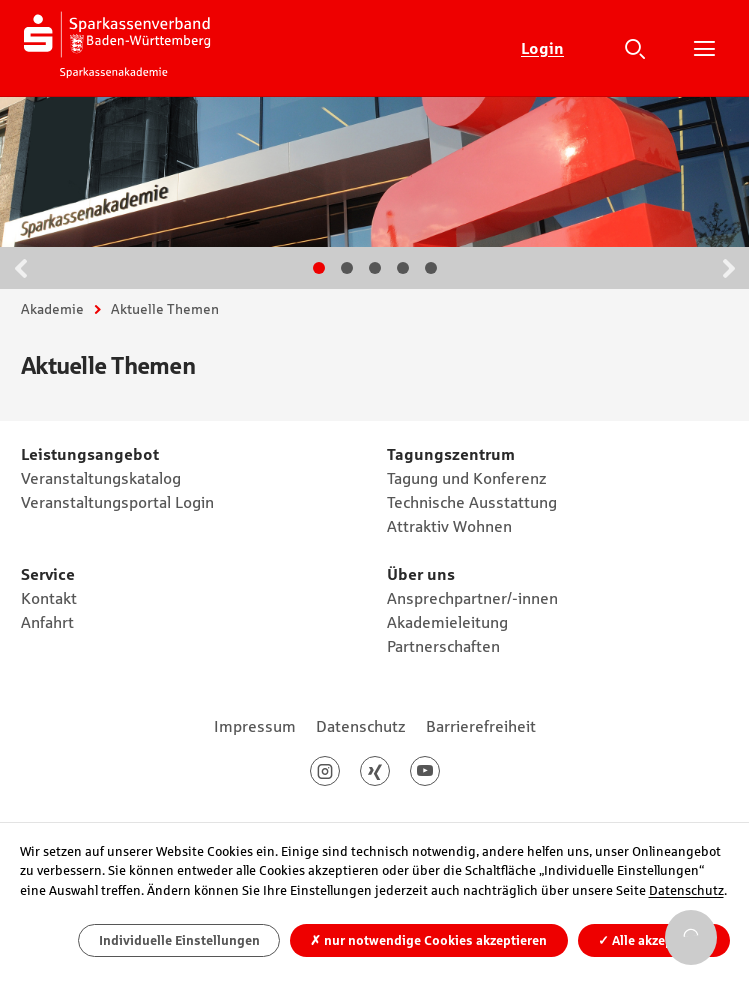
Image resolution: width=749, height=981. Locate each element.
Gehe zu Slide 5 (431, 268)
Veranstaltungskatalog (101, 478)
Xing (389, 771)
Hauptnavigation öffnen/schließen (704, 48)
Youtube (439, 771)
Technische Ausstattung (472, 502)
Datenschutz (361, 726)
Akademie (52, 309)
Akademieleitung (447, 622)
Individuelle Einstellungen (179, 940)
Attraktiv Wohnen (449, 526)
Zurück (21, 268)
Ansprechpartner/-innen (472, 598)
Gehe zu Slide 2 (347, 268)
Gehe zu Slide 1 (319, 268)
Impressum (255, 726)
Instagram (339, 771)
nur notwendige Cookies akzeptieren (428, 940)
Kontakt (49, 598)
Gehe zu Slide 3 (375, 268)
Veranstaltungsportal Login (117, 502)
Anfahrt (47, 622)
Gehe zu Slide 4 (403, 268)
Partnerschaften (443, 646)
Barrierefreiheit (481, 726)
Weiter (728, 268)
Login (542, 48)
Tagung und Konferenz (467, 478)
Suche (635, 48)
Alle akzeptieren (653, 940)
